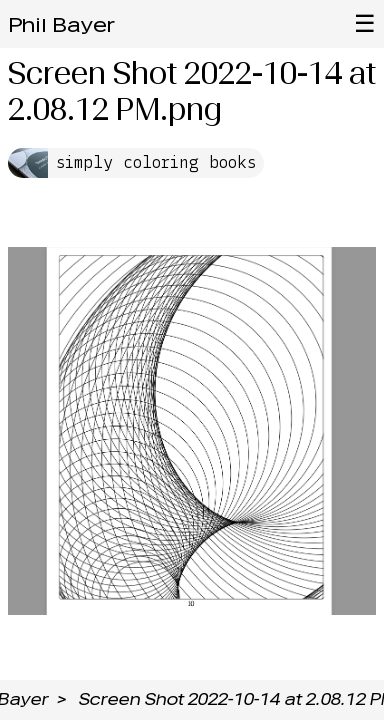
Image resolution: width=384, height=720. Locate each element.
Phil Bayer (61, 25)
